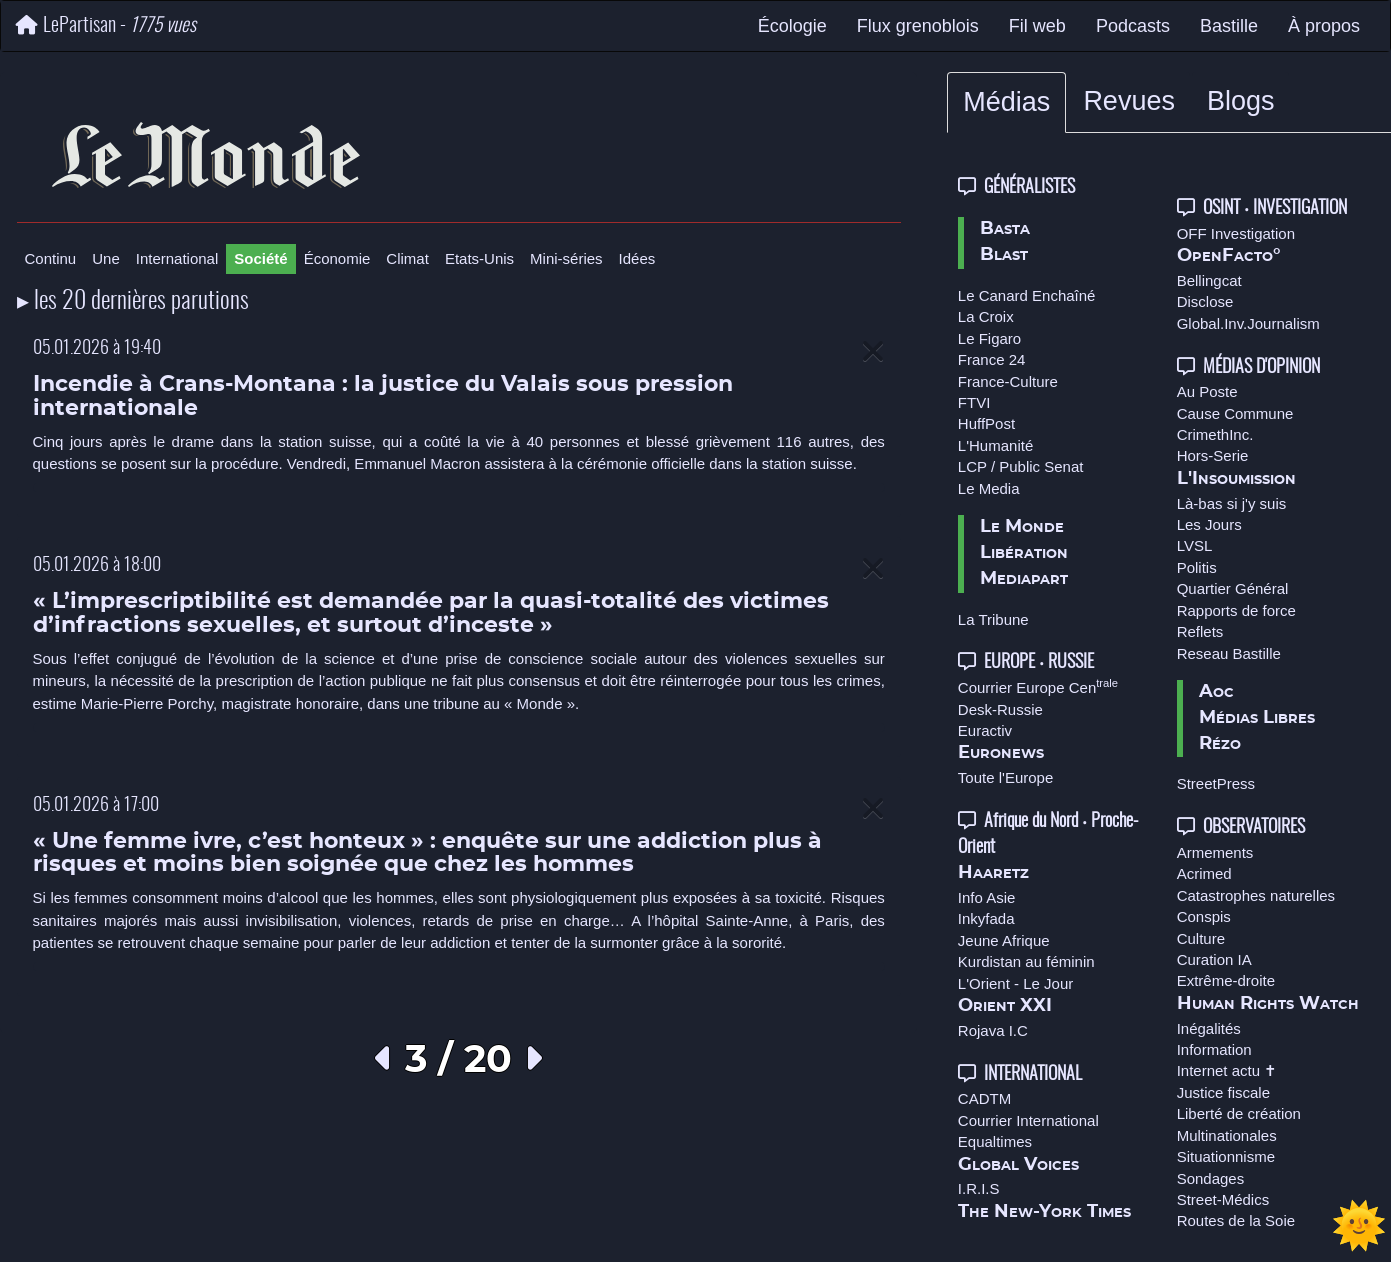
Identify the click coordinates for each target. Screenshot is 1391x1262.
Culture (1201, 938)
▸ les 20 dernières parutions (133, 302)
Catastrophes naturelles (1256, 895)
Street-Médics (1223, 1199)
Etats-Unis (479, 258)
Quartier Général (1233, 588)
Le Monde (1022, 527)
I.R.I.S (979, 1188)
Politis (1197, 567)
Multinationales (1227, 1135)
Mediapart (1024, 579)
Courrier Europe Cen (1038, 687)
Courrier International (1028, 1120)
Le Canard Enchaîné (1027, 295)
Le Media (989, 488)
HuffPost (986, 423)
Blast (1004, 255)
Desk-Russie (1000, 709)
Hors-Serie (1213, 455)
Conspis (1204, 916)
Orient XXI (1005, 1006)
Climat (407, 258)
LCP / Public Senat (1021, 466)
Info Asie (987, 897)
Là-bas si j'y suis (1232, 503)
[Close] (873, 352)
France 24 (992, 359)
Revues (1129, 101)
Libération (1024, 553)
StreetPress (1216, 783)
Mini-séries (566, 258)
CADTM (984, 1098)
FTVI (974, 402)
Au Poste (1207, 391)
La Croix (986, 316)
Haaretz (993, 873)
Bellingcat (1209, 280)
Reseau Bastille (1229, 653)
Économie (337, 258)
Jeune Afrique (1004, 940)
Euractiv (985, 730)
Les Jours (1209, 524)
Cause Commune (1235, 413)
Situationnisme (1226, 1156)
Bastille (1229, 26)
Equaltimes (995, 1141)
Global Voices (1018, 1165)
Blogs (1241, 101)
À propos (1324, 26)
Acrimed (1204, 873)
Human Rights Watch (1268, 1004)
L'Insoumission (1236, 479)
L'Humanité (995, 445)
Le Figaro (989, 338)
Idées (637, 258)
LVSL (1195, 545)
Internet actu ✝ (1227, 1070)
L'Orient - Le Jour (1015, 983)
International (177, 258)
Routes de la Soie (1236, 1220)
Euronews (1001, 753)
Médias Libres (1257, 718)
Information (1214, 1049)
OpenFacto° (1229, 256)
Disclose (1205, 301)
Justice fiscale (1223, 1092)
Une (106, 258)
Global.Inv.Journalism (1248, 323)
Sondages (1211, 1178)
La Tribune (993, 619)
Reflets (1200, 631)
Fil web (1037, 26)
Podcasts (1133, 26)
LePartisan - (106, 25)
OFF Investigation (1236, 233)
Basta (1005, 229)
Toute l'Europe (1005, 777)
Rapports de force (1236, 610)
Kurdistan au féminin (1026, 961)
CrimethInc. (1215, 434)
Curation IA (1214, 959)
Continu (51, 258)
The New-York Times (1044, 1212)
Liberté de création (1239, 1113)
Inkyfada (986, 918)
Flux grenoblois (918, 26)
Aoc (1216, 692)
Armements (1215, 852)
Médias (1006, 102)
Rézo (1220, 744)
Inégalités (1209, 1028)
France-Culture (1008, 381)
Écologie (792, 26)
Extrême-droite (1226, 980)
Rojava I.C (993, 1030)
